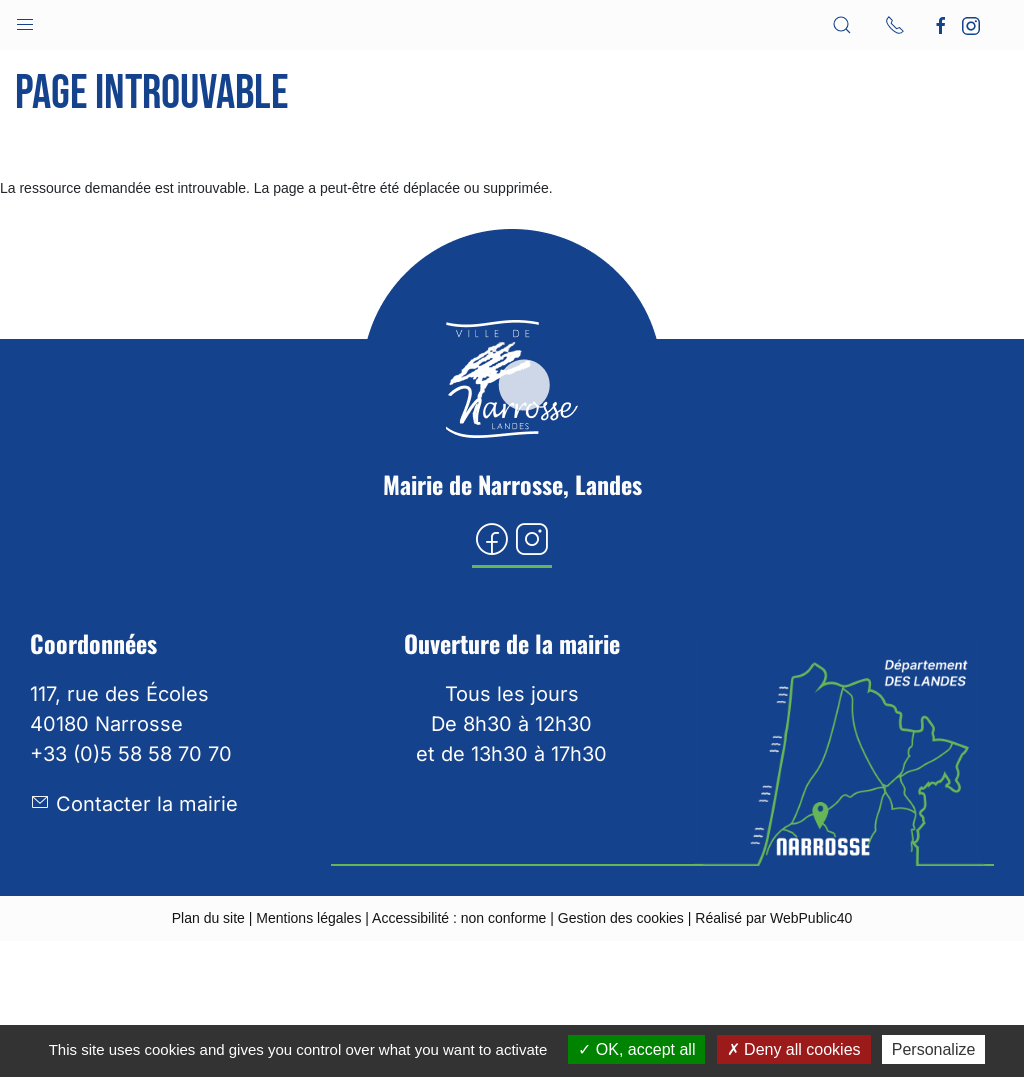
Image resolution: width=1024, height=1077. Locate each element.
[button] (25, 20)
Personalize (934, 1049)
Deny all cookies (794, 1049)
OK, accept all (636, 1049)
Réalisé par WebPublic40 (773, 918)
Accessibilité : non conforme (459, 918)
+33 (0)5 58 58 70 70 (131, 754)
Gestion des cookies (621, 918)
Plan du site (208, 918)
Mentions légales (308, 918)
